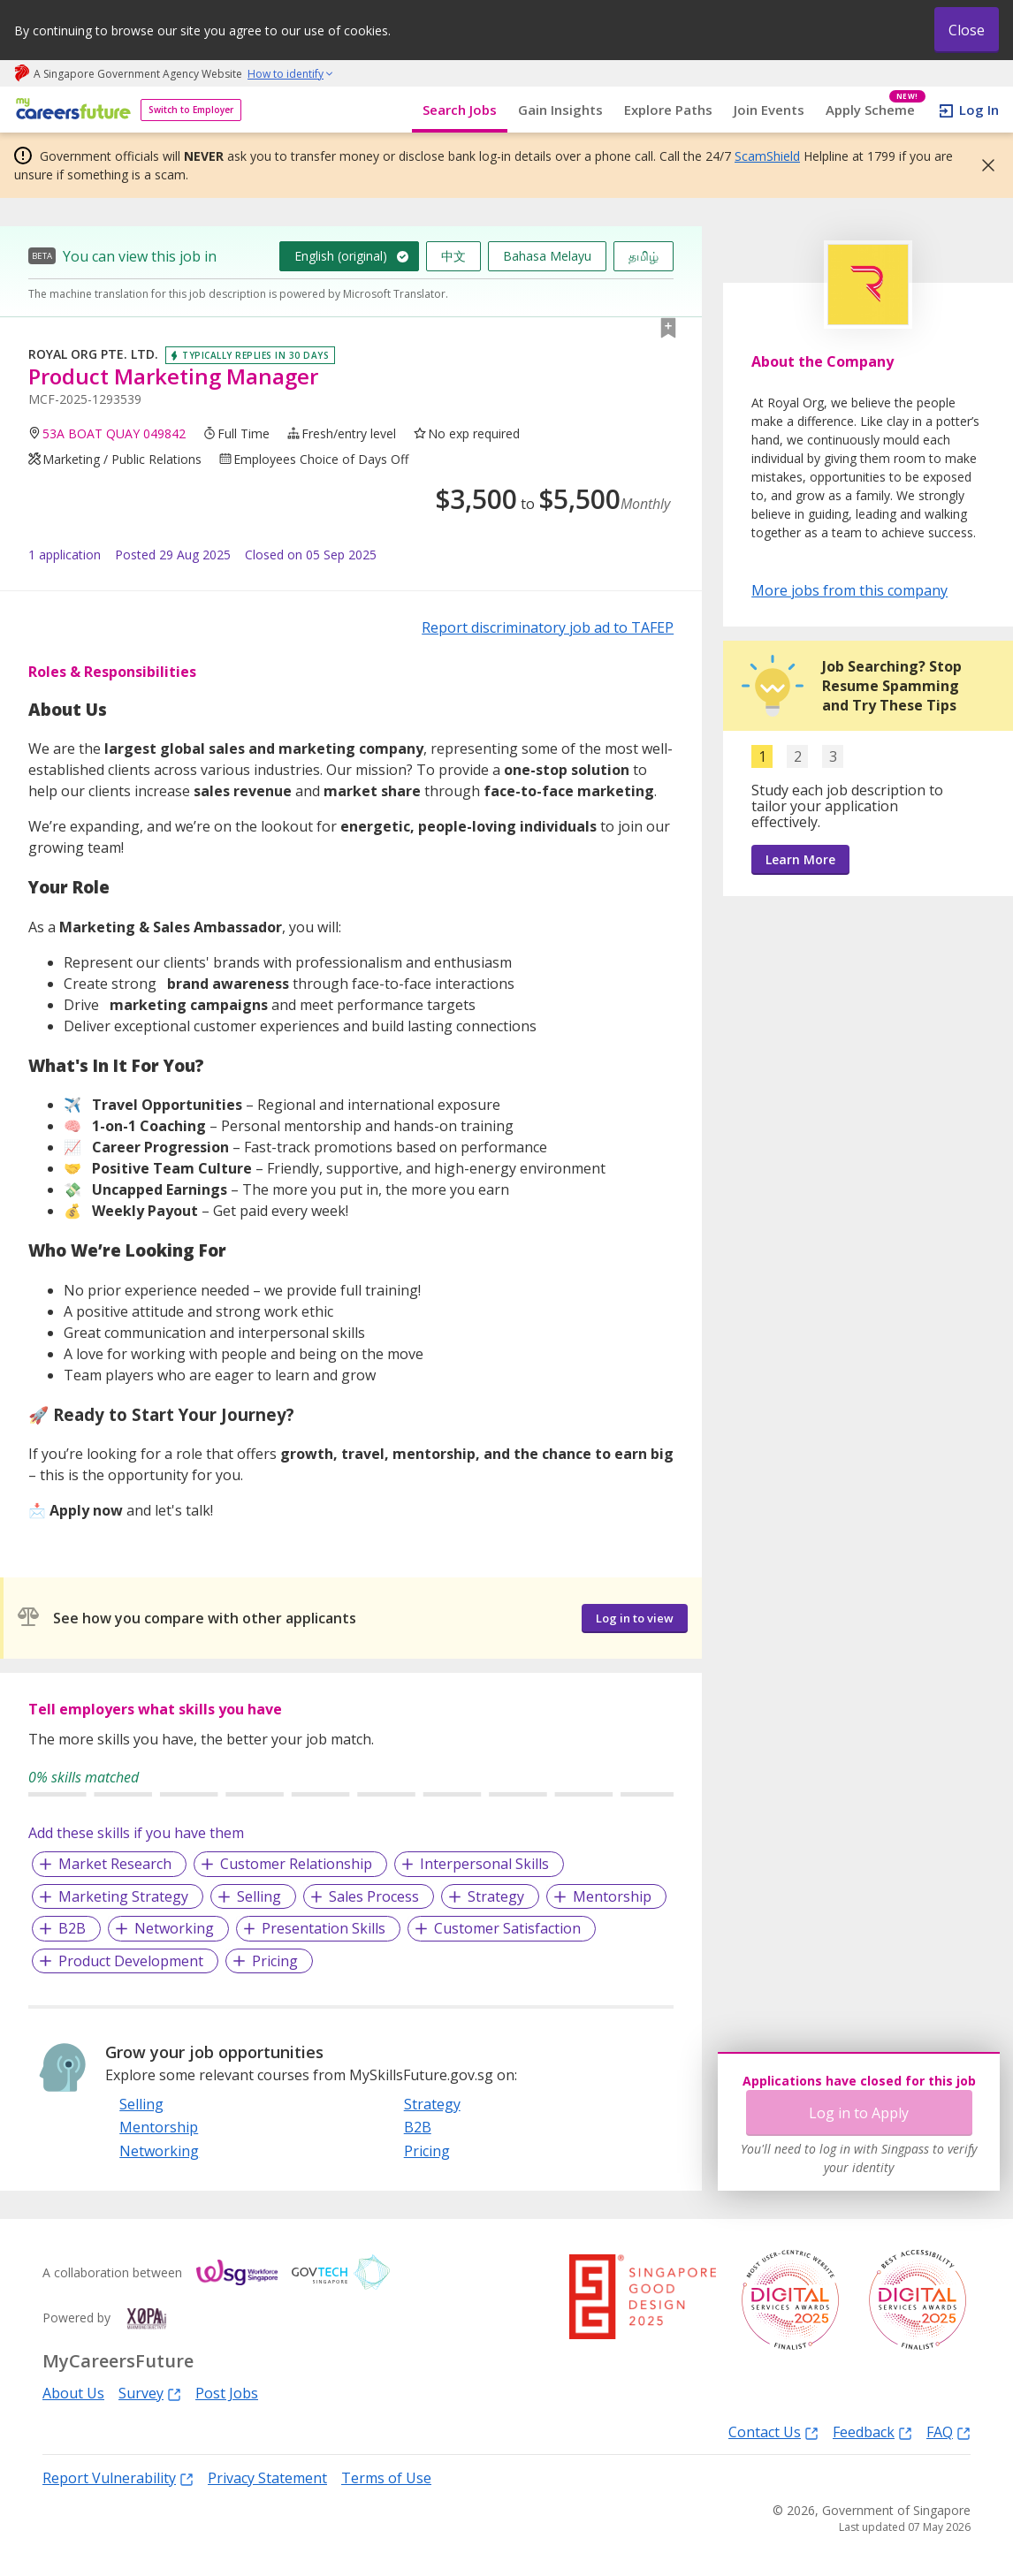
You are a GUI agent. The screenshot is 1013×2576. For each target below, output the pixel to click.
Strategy (496, 1896)
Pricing (275, 1961)
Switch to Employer (191, 109)
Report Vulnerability (118, 2477)
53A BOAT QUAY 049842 (114, 433)
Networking (174, 1928)
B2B (72, 1928)
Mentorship (612, 1896)
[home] (70, 110)
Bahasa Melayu (547, 255)
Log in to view (635, 1618)
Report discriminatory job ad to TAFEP (548, 627)
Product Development (130, 1961)
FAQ (948, 2431)
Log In (979, 109)
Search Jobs (460, 109)
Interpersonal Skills (484, 1863)
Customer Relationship (296, 1863)
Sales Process (374, 1896)
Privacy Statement (267, 2478)
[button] (983, 165)
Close (966, 30)
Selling (259, 1896)
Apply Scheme (875, 110)
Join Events (769, 109)
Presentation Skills (323, 1928)
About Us (73, 2393)
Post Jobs (226, 2393)
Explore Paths (668, 109)
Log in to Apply (859, 2113)
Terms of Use (386, 2478)
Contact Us (773, 2431)
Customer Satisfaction (507, 1928)
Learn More (800, 859)
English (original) (340, 255)
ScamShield (767, 156)
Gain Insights (560, 109)
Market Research (114, 1863)
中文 (453, 255)
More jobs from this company (849, 589)
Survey (149, 2392)
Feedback (872, 2431)
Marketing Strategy (123, 1896)
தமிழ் (643, 255)
